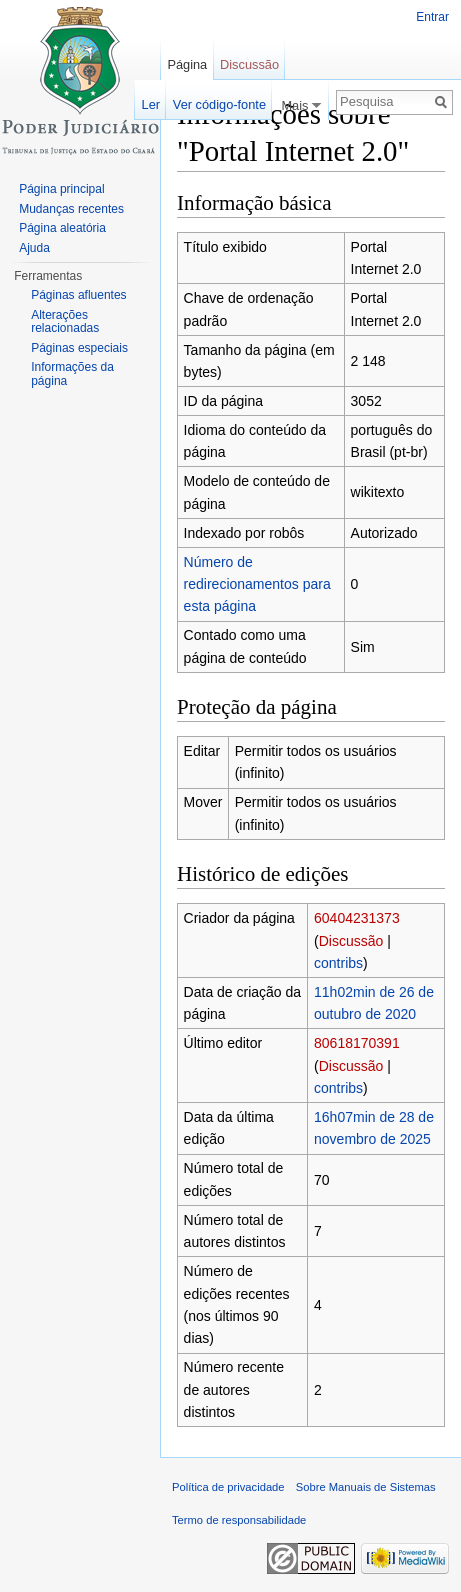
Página (187, 64)
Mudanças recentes (71, 209)
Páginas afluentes (78, 295)
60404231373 (357, 918)
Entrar (432, 17)
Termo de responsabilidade (239, 1520)
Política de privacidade (228, 1487)
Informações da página (72, 374)
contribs (338, 963)
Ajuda (34, 248)
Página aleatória (62, 228)
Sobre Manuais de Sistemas (366, 1487)
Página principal (61, 189)
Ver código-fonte (219, 104)
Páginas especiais (79, 348)
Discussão (351, 941)
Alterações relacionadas (65, 322)
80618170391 (357, 1043)
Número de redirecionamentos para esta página (257, 584)
